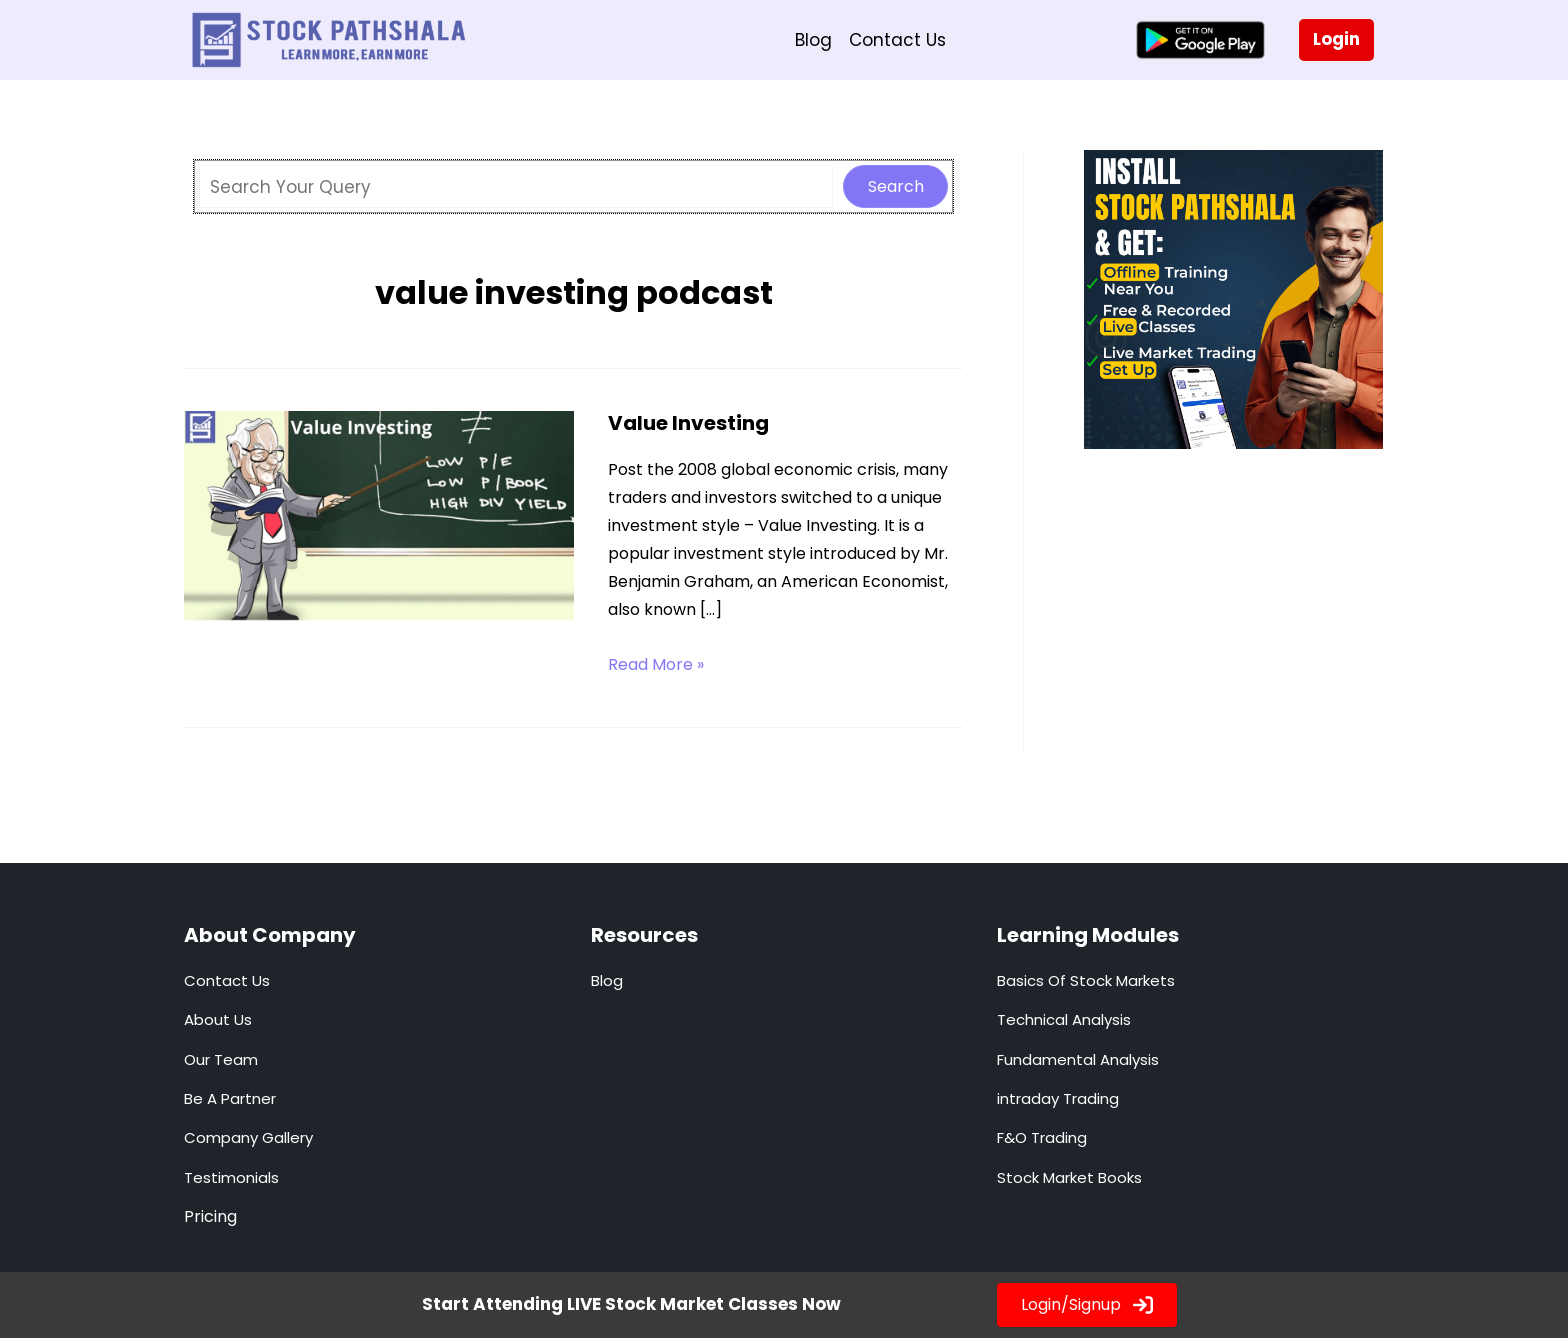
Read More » (656, 665)
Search (896, 186)
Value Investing (688, 423)
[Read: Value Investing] (379, 519)
